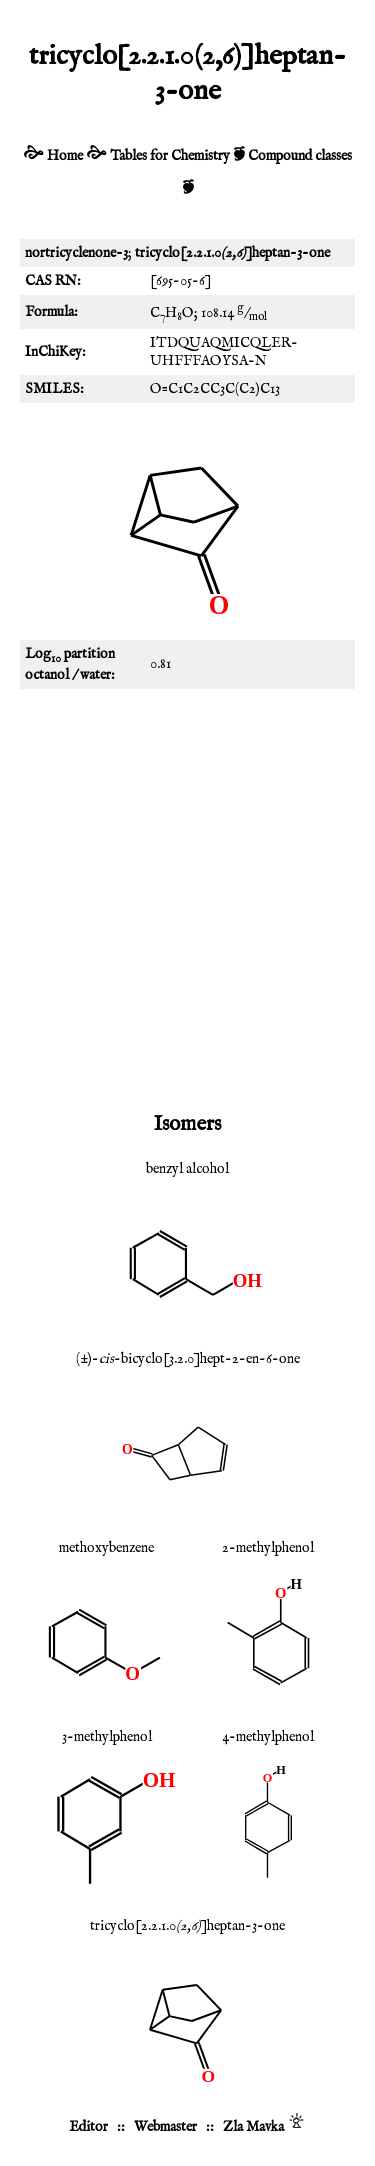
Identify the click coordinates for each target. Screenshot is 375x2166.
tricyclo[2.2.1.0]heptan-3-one (187, 1926)
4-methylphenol (268, 1737)
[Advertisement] (187, 896)
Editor (88, 2127)
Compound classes (300, 156)
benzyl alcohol (187, 1169)
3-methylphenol (107, 1737)
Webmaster (165, 2127)
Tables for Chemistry (170, 156)
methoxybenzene (106, 1548)
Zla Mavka (253, 2127)
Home (65, 156)
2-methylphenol (268, 1548)
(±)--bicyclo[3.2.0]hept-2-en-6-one (188, 1359)
